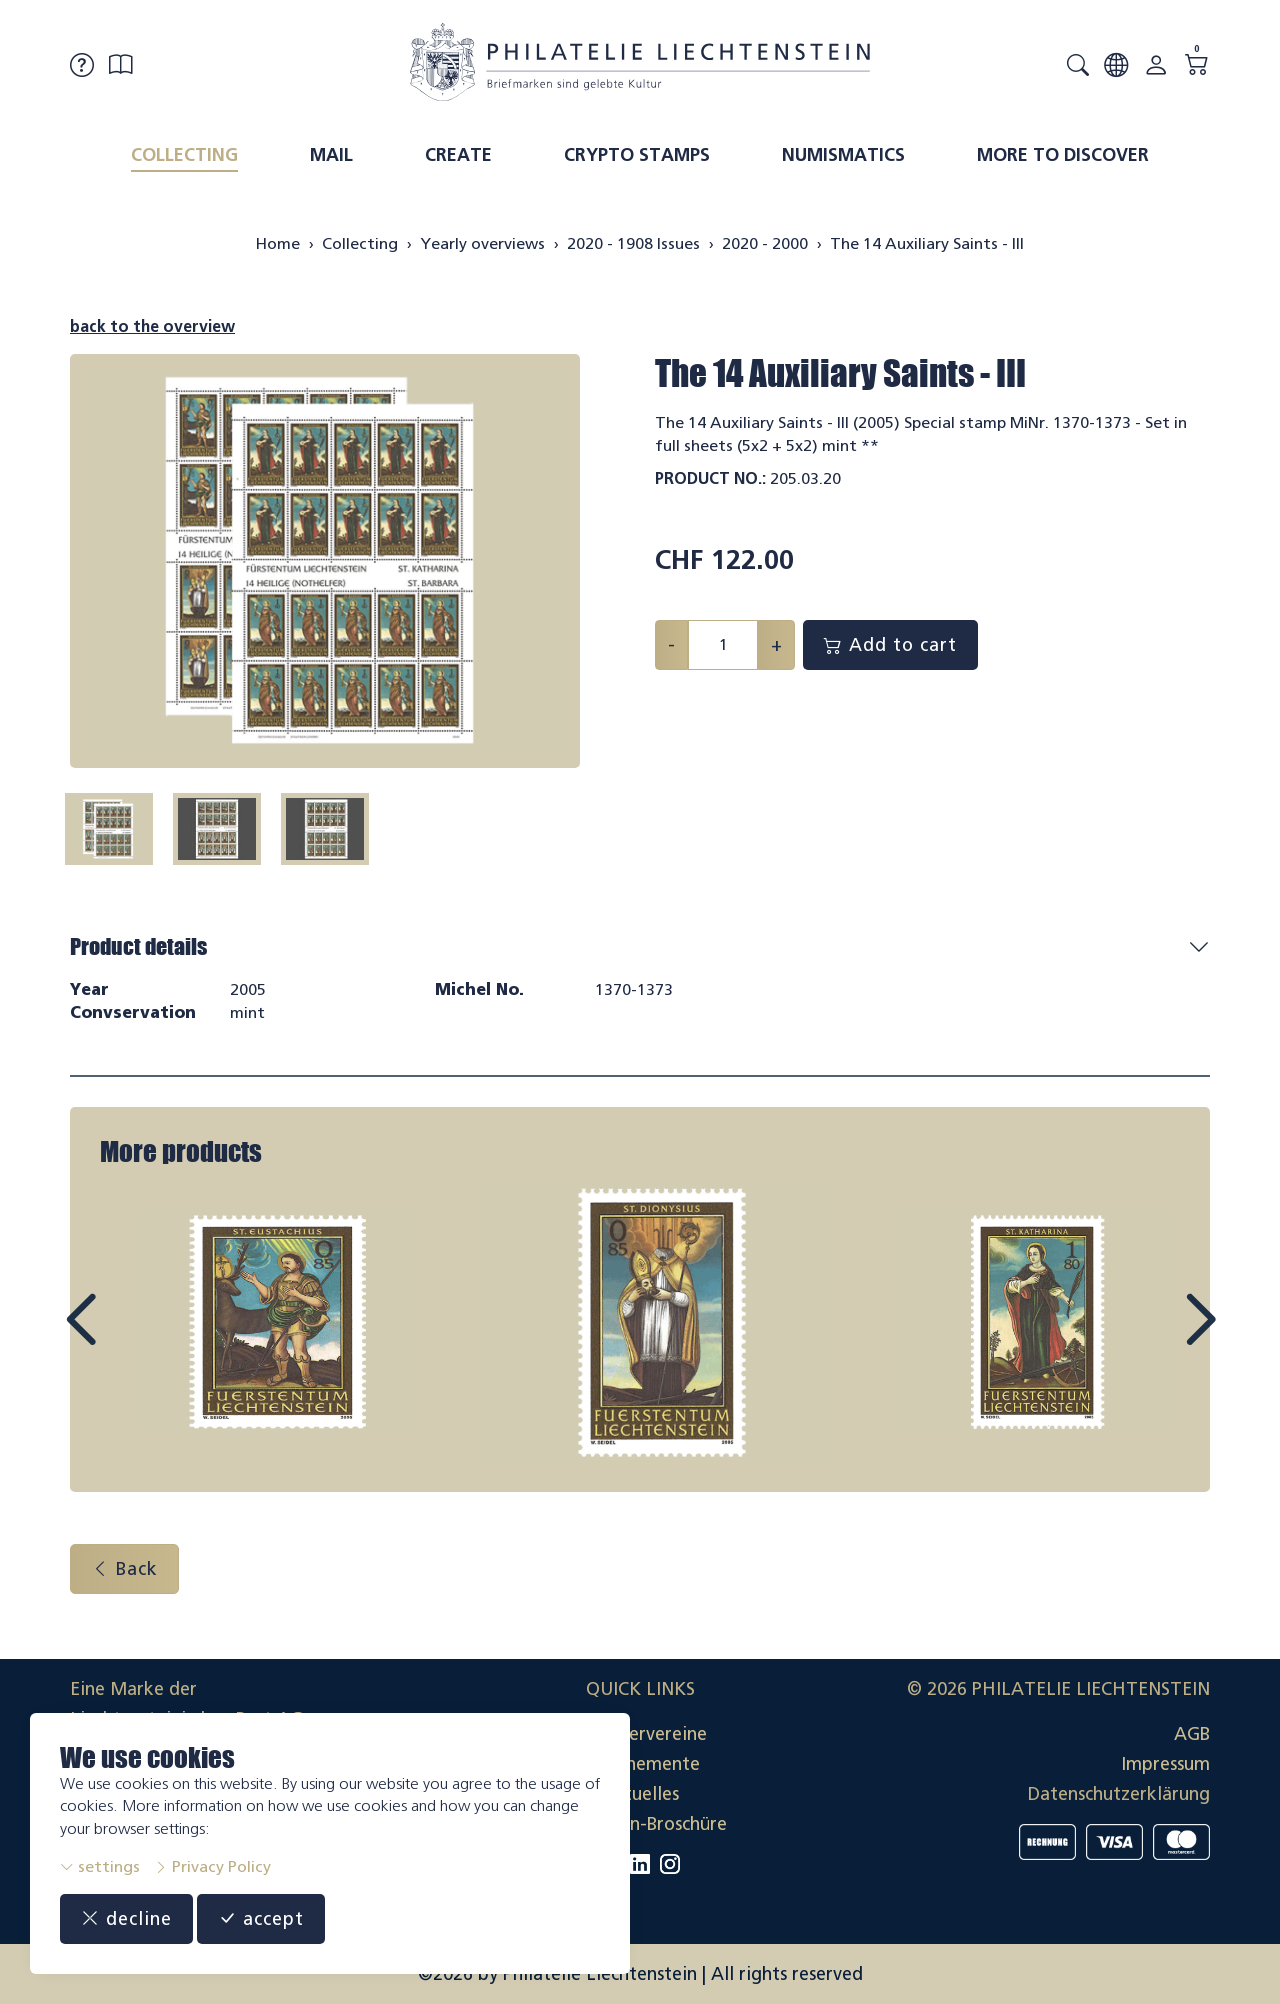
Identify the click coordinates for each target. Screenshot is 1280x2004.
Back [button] (124, 1569)
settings (100, 1866)
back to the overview (152, 326)
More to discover (1063, 155)
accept (261, 1919)
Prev (126, 1338)
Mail (331, 155)
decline (126, 1919)
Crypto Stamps (637, 155)
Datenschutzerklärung (1119, 1794)
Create (458, 155)
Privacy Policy (212, 1866)
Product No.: (710, 478)
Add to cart (890, 645)
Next (1154, 1338)
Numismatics (843, 155)
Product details (138, 946)
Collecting (184, 155)
